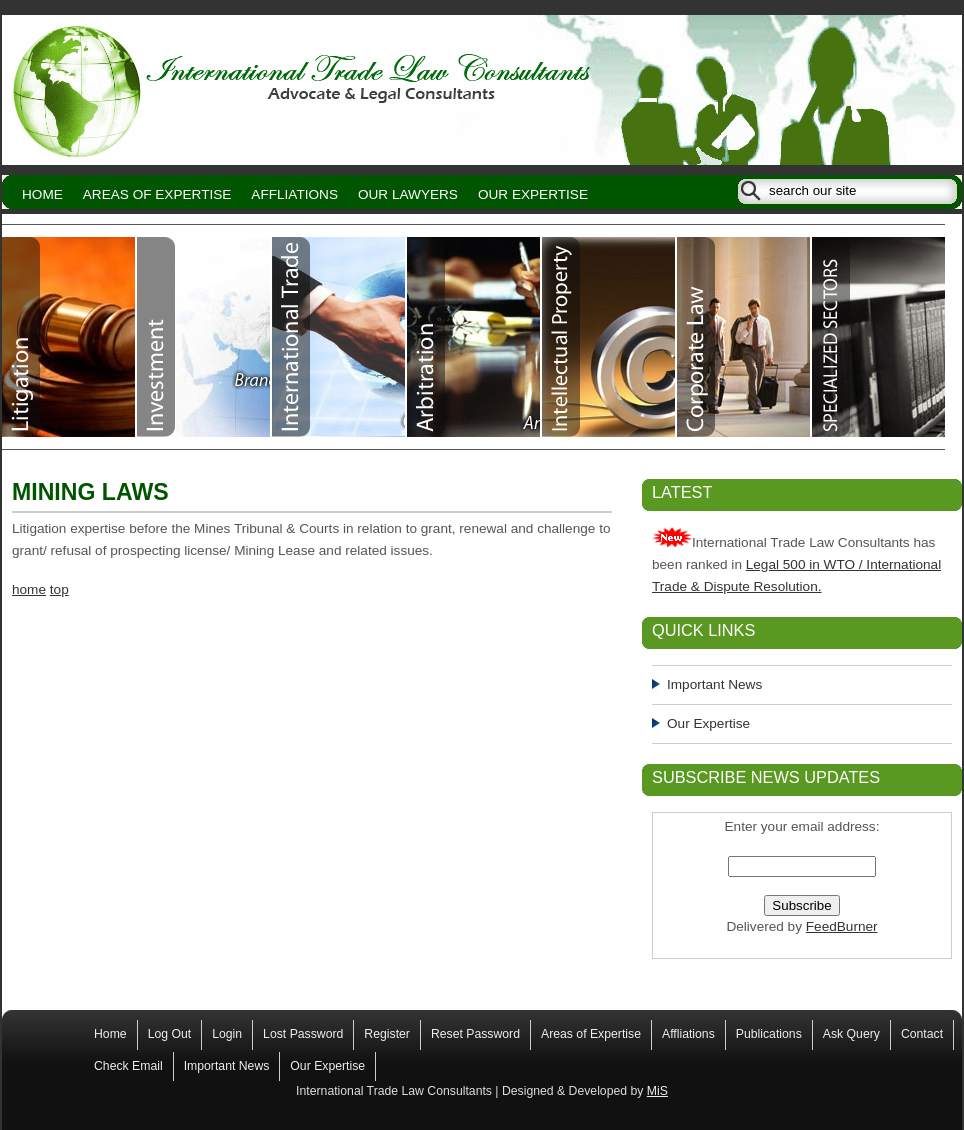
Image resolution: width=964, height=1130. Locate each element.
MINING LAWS (90, 492)
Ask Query (851, 1034)
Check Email (128, 1066)
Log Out (170, 1034)
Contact (922, 1034)
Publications (769, 1034)
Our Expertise (533, 194)
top (59, 589)
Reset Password (475, 1034)
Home (42, 194)
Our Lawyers (408, 194)
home (29, 589)
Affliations (294, 194)
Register (387, 1034)
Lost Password (303, 1034)
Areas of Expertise (157, 194)
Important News (714, 684)
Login (227, 1034)
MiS (657, 1091)
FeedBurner (842, 926)
